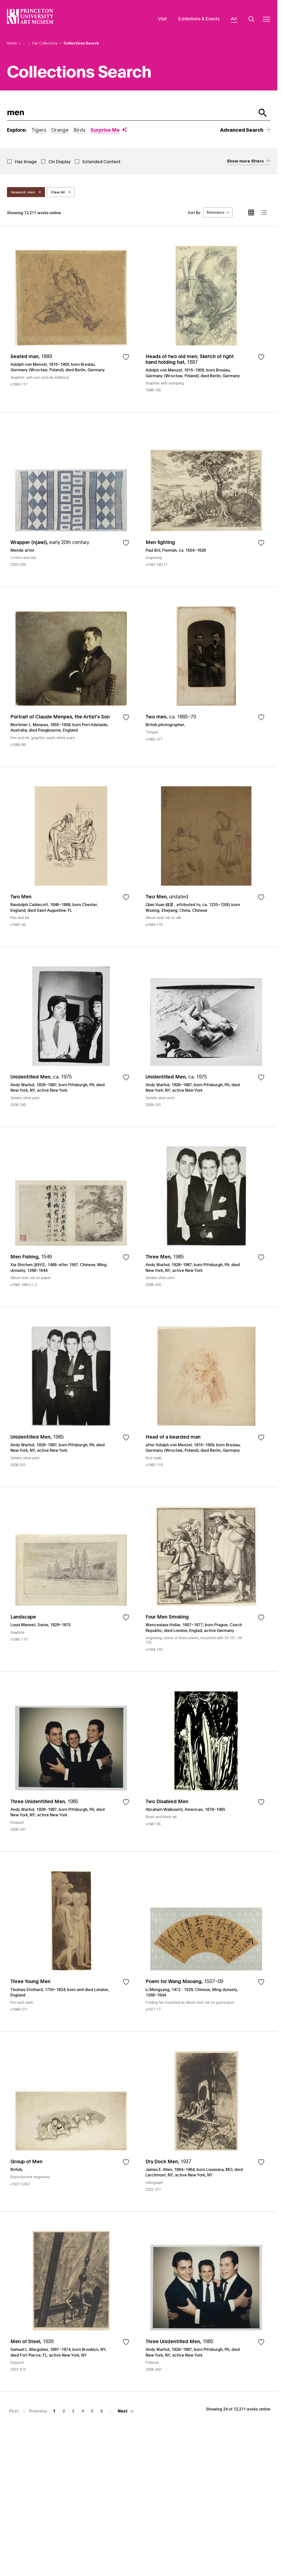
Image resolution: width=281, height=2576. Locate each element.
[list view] (263, 212)
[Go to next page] (125, 2411)
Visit (162, 18)
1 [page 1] (54, 2410)
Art (234, 18)
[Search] (251, 19)
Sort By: (194, 212)
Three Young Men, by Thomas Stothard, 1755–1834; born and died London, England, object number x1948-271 (71, 1941)
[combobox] (130, 113)
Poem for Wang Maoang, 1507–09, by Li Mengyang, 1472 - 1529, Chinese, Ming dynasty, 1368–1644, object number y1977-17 (206, 1941)
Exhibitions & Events (199, 18)
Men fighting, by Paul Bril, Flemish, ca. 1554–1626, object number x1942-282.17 (206, 499)
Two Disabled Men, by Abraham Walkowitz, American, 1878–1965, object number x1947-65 (206, 1761)
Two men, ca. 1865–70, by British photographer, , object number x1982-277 (206, 677)
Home (12, 43)
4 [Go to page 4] (82, 2410)
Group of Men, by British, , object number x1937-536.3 (71, 2121)
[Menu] (266, 19)
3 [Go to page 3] (73, 2410)
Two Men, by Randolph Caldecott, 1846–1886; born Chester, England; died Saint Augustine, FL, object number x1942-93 (71, 857)
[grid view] (251, 212)
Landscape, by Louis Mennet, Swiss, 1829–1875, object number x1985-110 (71, 1579)
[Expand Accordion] (248, 161)
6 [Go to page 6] (101, 2410)
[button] (26, 192)
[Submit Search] (262, 113)
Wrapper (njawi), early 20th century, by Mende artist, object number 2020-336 (71, 499)
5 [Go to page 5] (92, 2410)
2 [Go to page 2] (64, 2410)
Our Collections (45, 43)
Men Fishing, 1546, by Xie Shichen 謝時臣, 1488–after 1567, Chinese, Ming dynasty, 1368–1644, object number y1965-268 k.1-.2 (71, 1217)
